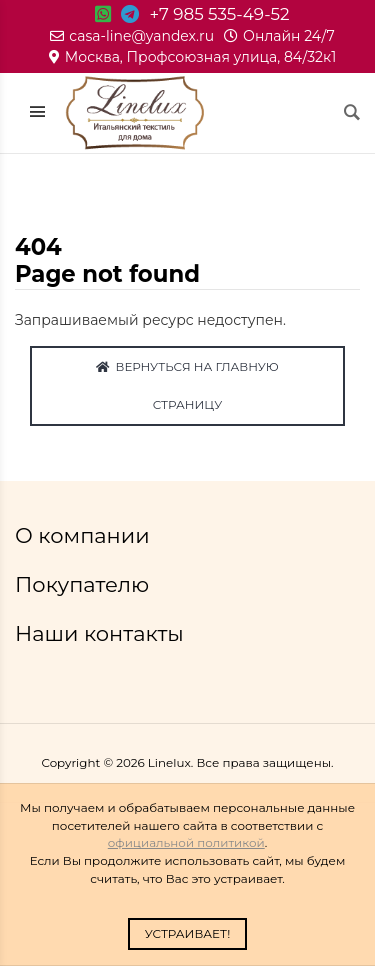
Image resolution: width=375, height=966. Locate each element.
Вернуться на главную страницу (187, 385)
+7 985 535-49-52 (219, 14)
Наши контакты (102, 633)
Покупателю (85, 584)
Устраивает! (188, 933)
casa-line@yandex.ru (132, 36)
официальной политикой (186, 842)
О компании (85, 535)
